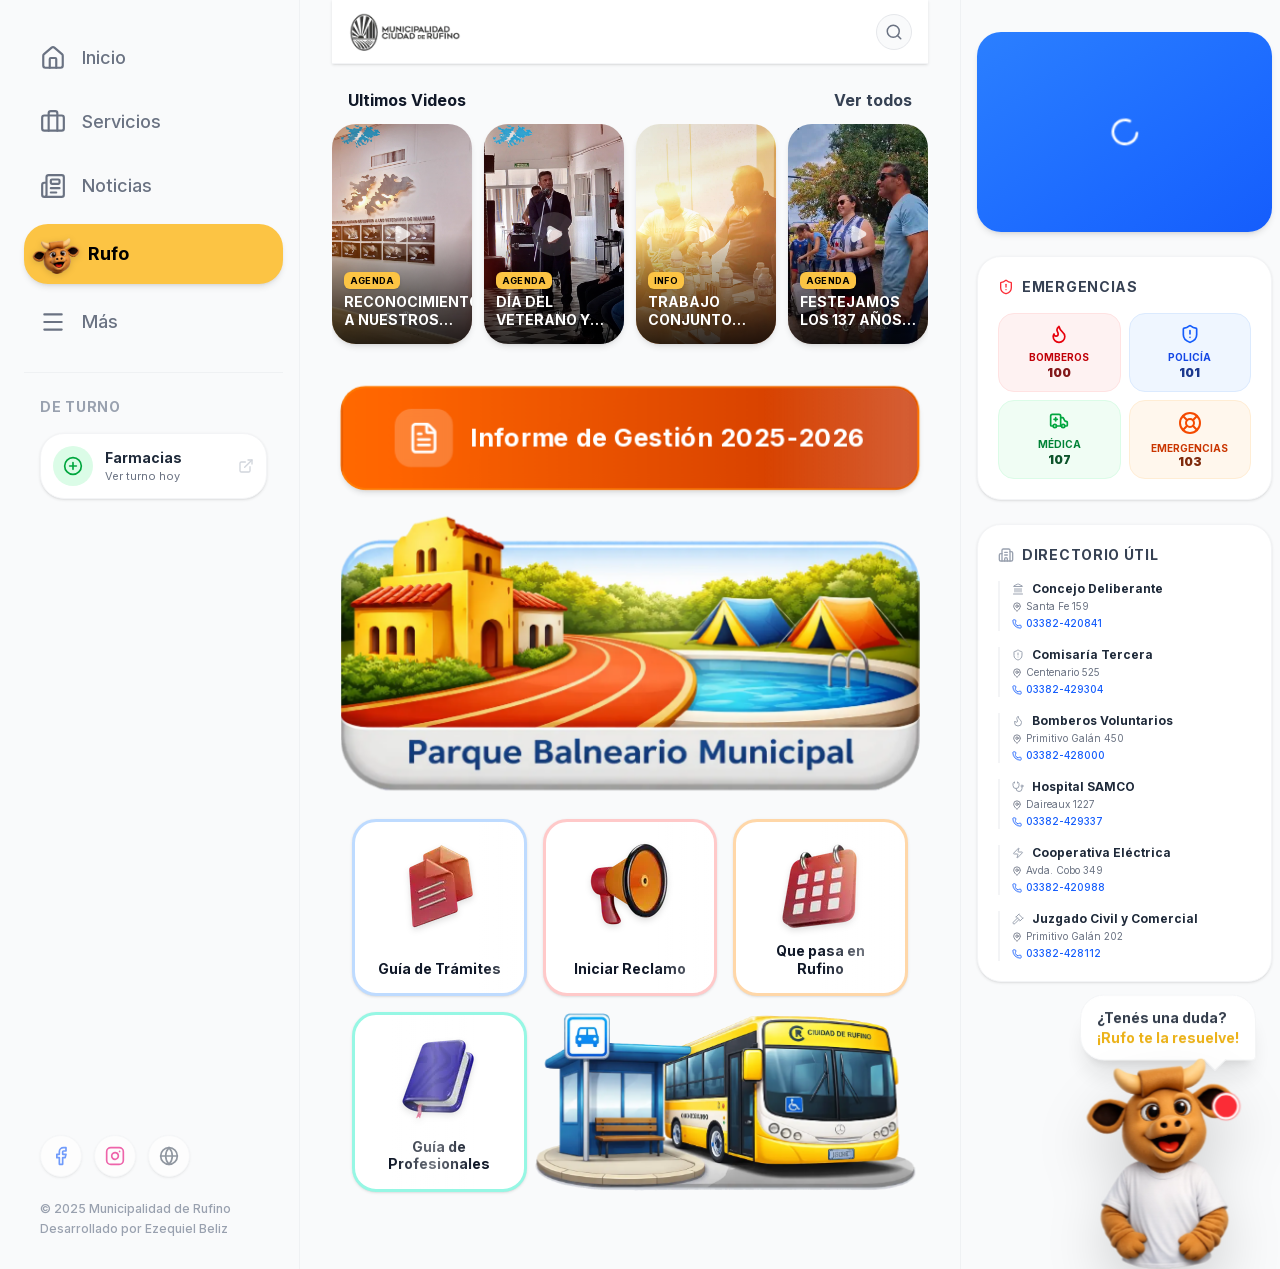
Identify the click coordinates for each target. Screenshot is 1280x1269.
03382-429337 (1057, 821)
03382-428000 (1058, 755)
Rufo (84, 254)
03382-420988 (1058, 887)
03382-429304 (1057, 689)
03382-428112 (1056, 953)
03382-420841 (1057, 623)
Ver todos (873, 100)
